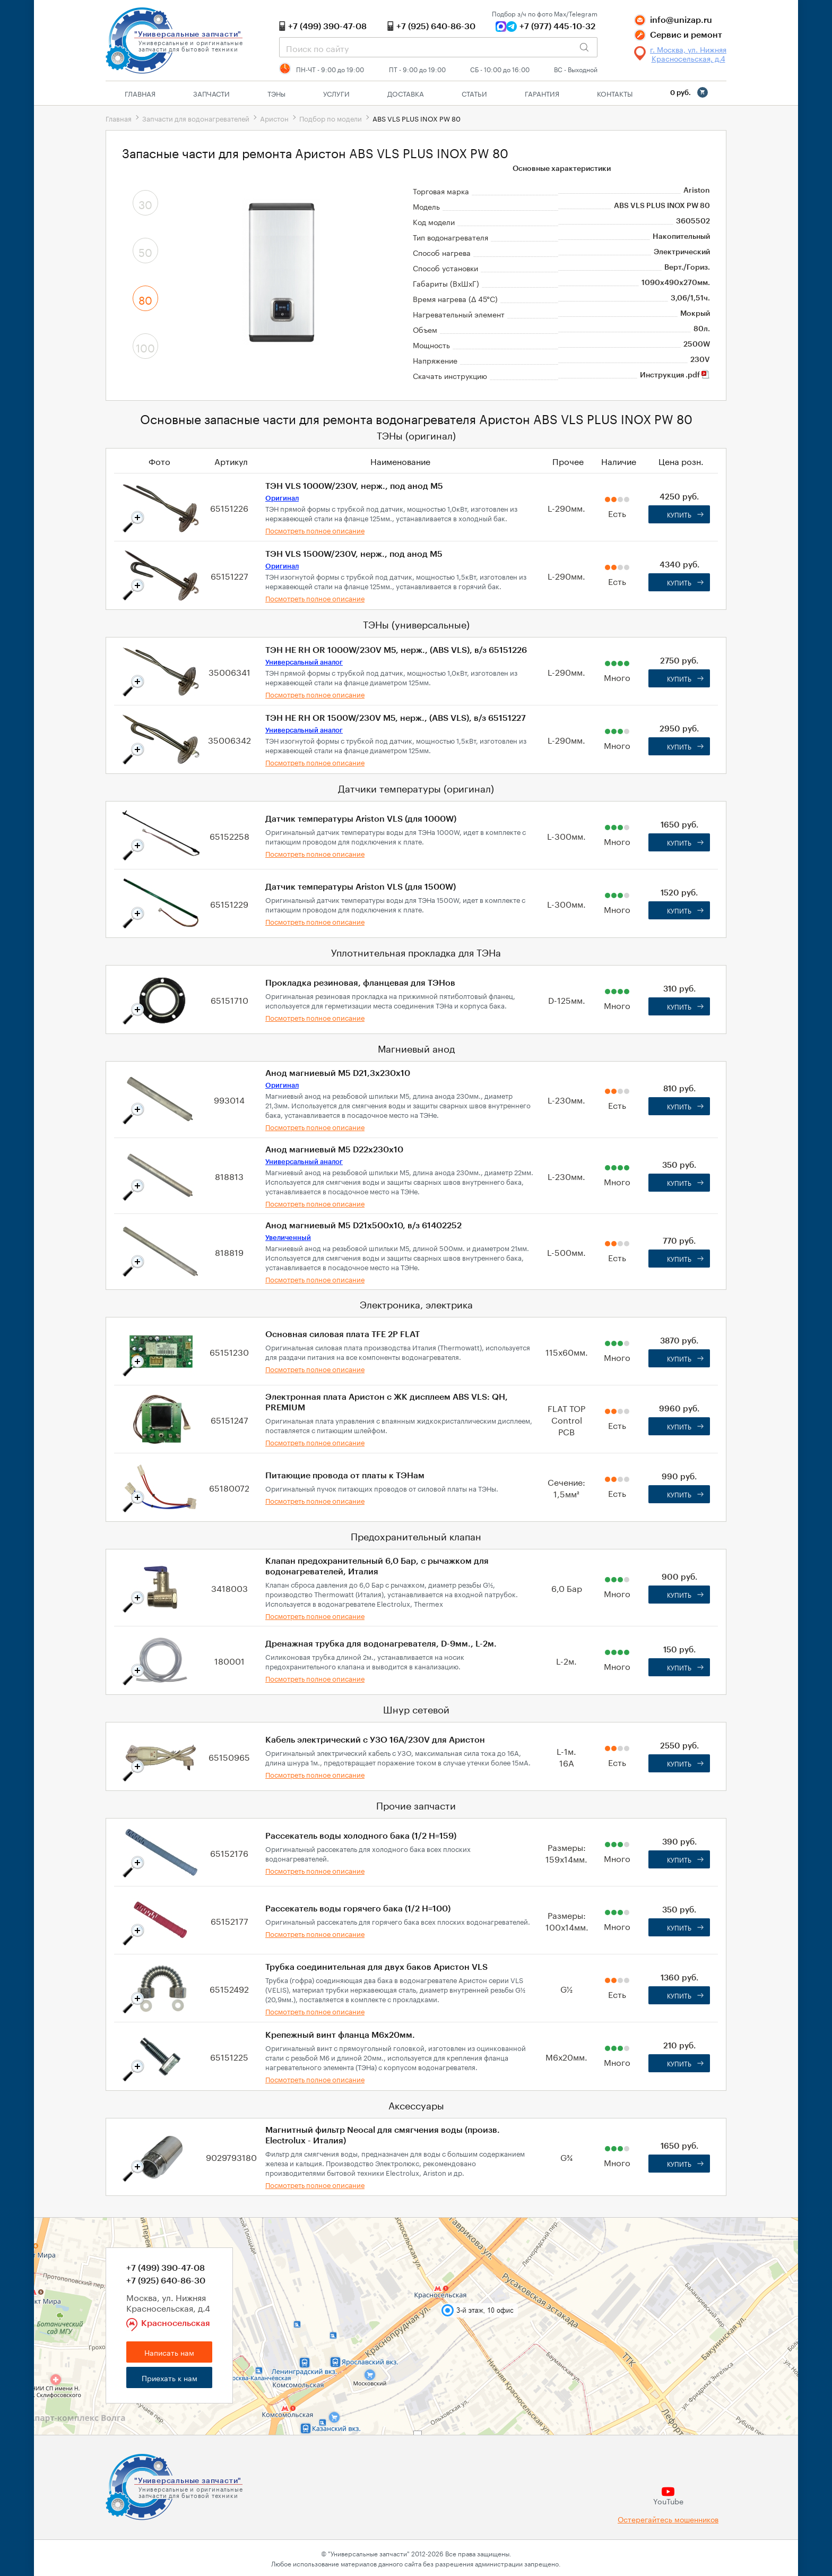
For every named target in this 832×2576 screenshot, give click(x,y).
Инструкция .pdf (675, 375)
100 (145, 346)
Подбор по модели (330, 118)
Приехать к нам (169, 2377)
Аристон (274, 118)
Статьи (474, 93)
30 (145, 203)
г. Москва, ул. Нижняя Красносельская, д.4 (688, 53)
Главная (140, 93)
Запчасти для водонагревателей (195, 118)
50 (145, 251)
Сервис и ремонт (686, 35)
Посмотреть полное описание (315, 529)
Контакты (614, 93)
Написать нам (169, 2352)
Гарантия (542, 93)
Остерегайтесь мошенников (668, 2518)
